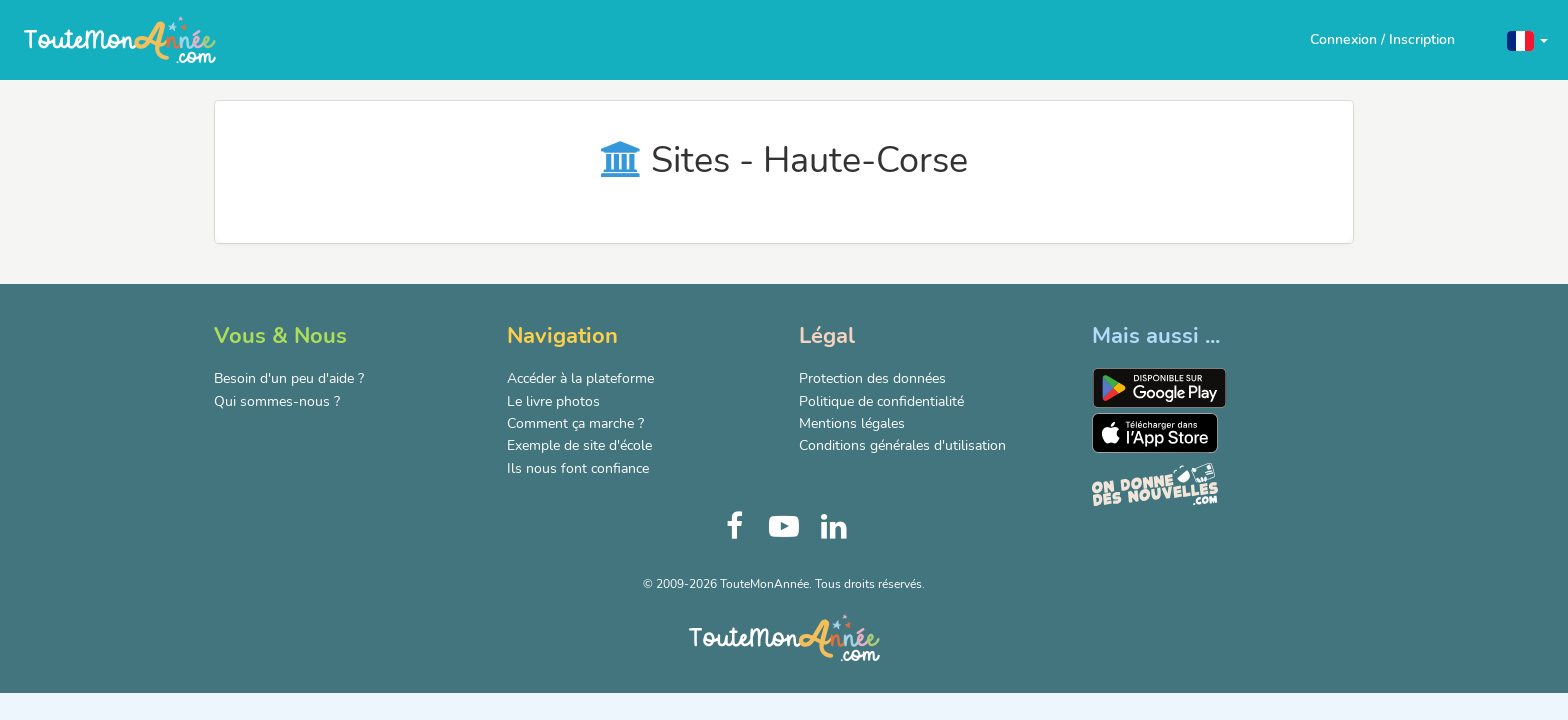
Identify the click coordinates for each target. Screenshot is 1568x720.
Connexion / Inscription (1382, 39)
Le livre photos (553, 401)
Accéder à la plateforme (580, 378)
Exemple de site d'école (579, 445)
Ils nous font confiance (578, 468)
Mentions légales (852, 423)
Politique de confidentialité (881, 401)
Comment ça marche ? (575, 423)
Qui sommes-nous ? (277, 401)
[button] (1527, 39)
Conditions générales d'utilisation (902, 445)
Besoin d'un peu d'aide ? (289, 378)
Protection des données (872, 378)
